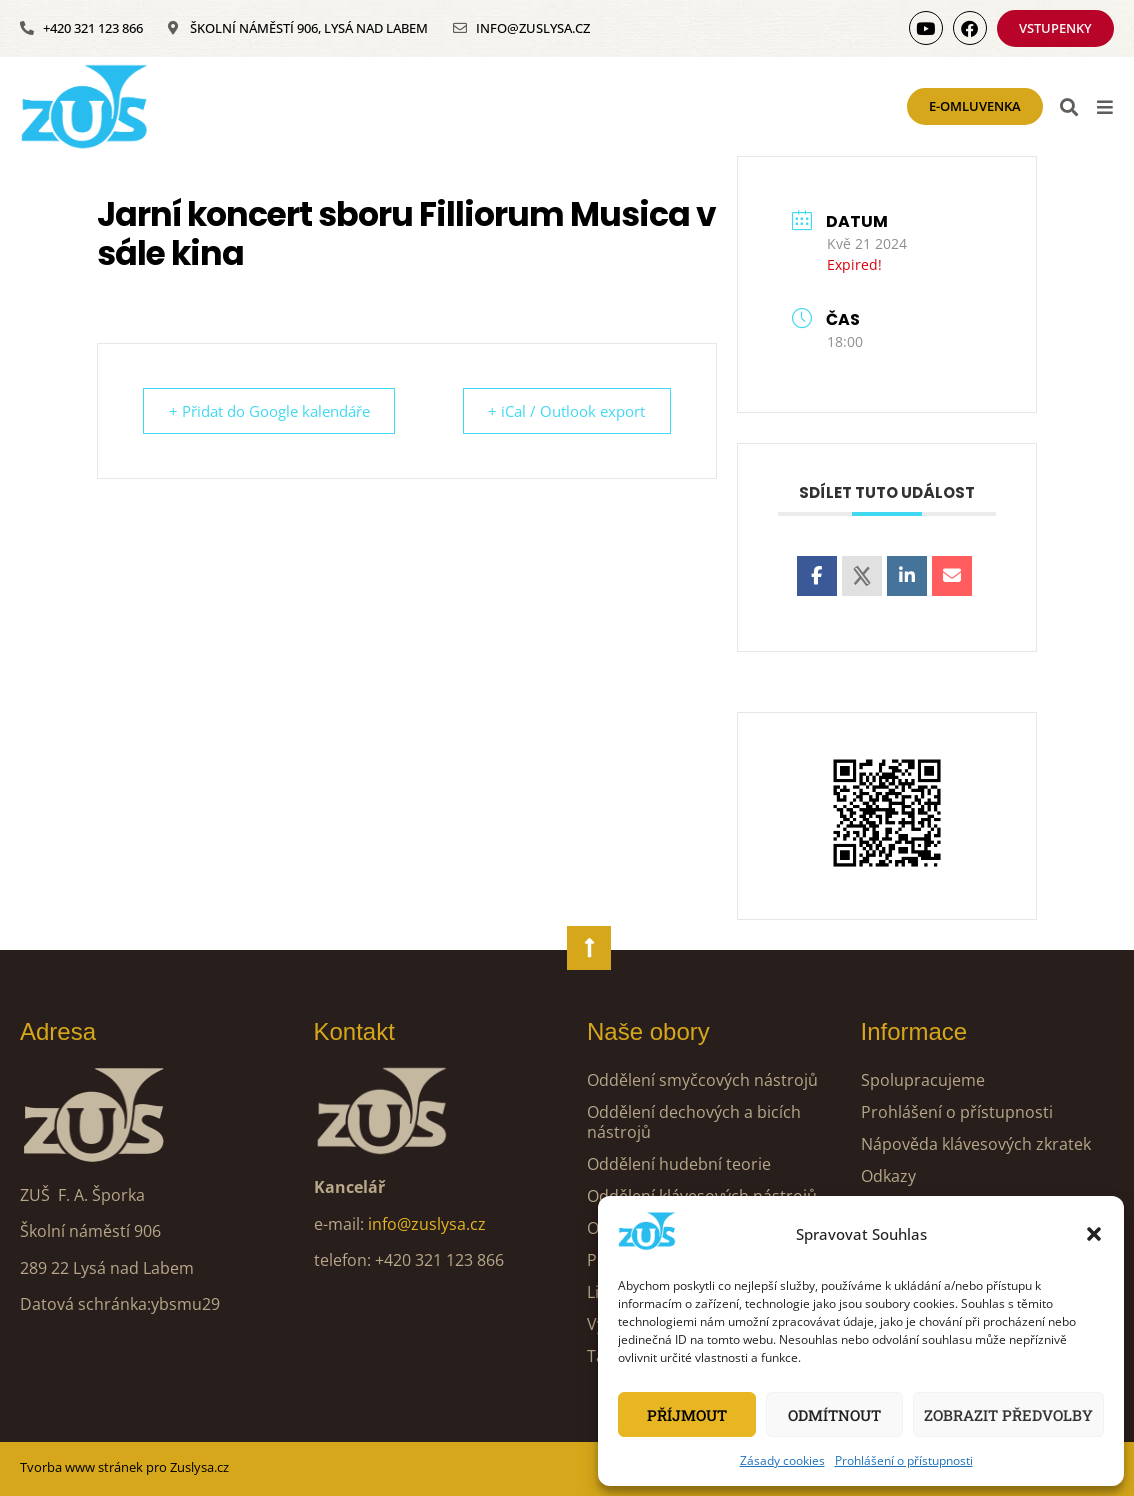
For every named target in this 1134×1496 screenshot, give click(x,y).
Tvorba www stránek (81, 1467)
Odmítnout (834, 1415)
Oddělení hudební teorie (679, 1164)
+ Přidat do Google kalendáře (272, 411)
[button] (1094, 1234)
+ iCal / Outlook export (563, 411)
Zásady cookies (782, 1460)
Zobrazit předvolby (1008, 1415)
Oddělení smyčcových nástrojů (702, 1080)
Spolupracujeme (923, 1080)
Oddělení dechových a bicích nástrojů (694, 1122)
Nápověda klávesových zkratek (976, 1144)
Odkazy (888, 1176)
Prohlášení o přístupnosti (904, 1460)
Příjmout (687, 1415)
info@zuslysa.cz (427, 1224)
